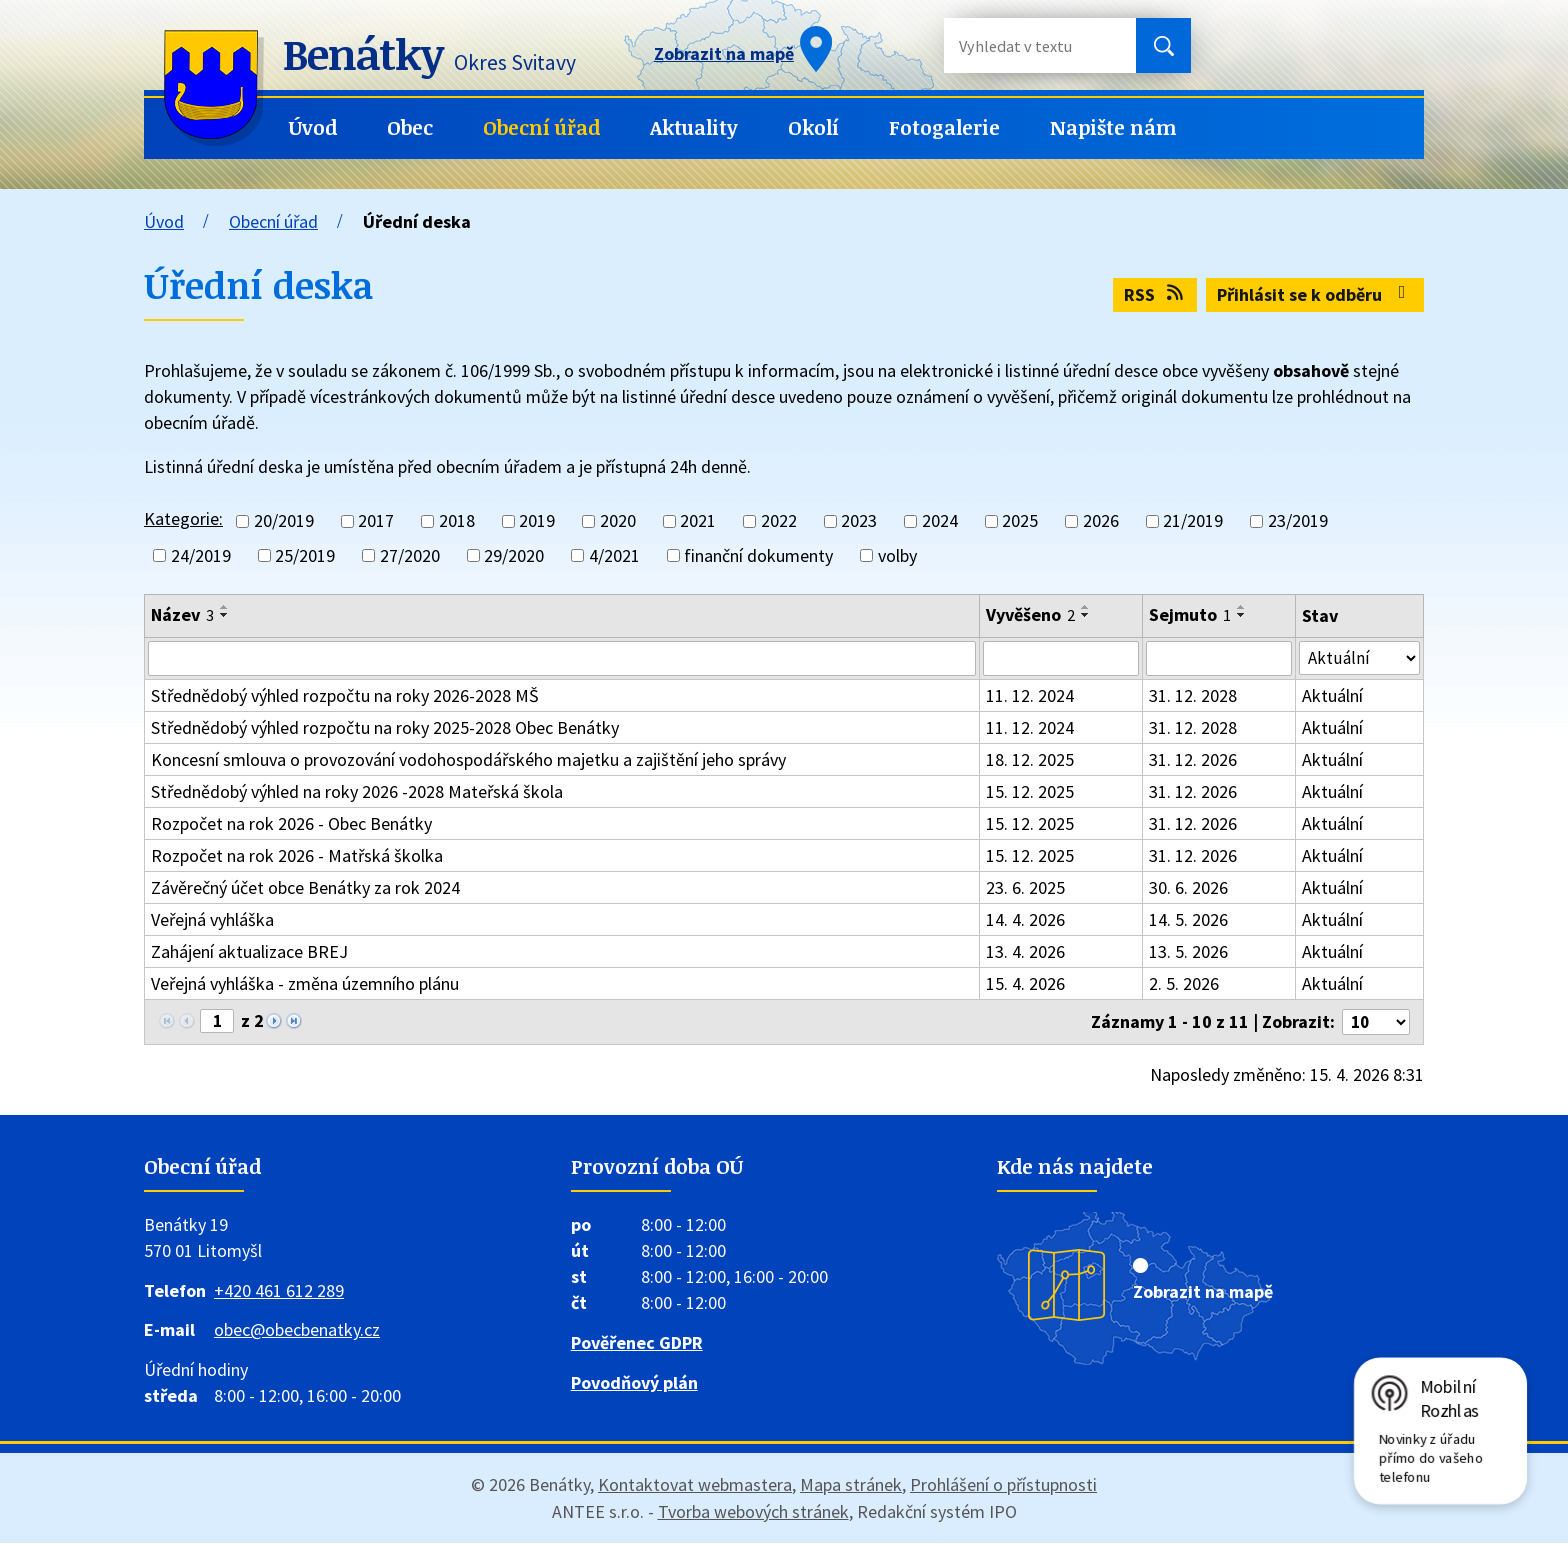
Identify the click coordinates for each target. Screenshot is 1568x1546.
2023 (859, 521)
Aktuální (1332, 698)
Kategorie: (183, 518)
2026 (1101, 521)
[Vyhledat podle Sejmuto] (1219, 660)
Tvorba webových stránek (753, 1514)
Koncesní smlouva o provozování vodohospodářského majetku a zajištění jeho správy (468, 762)
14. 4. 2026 (1025, 922)
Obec (410, 127)
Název (182, 614)
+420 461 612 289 (279, 1293)
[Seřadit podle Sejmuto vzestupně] (1242, 607)
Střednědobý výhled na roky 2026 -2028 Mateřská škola (357, 794)
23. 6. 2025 (1025, 890)
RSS (1155, 294)
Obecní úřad (541, 127)
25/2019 (305, 555)
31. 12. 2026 (1193, 762)
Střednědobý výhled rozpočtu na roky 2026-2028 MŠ (345, 698)
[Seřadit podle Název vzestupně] (225, 607)
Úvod (313, 127)
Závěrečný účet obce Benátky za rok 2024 (305, 890)
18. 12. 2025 (1030, 762)
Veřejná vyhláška (212, 922)
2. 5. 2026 (1184, 986)
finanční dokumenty (758, 555)
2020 (618, 521)
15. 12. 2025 (1030, 794)
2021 (698, 521)
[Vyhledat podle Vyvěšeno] (1060, 660)
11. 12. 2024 (1030, 698)
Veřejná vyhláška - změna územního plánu (305, 986)
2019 (537, 521)
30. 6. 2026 (1188, 890)
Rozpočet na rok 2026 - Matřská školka (297, 858)
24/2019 (201, 555)
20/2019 (284, 521)
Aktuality (694, 127)
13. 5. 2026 (1188, 954)
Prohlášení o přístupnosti (1003, 1487)
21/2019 (1193, 521)
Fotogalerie (944, 127)
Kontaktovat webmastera (695, 1487)
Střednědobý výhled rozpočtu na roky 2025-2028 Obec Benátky (385, 730)
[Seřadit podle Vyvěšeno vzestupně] (1086, 607)
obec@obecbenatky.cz (297, 1333)
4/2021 (614, 555)
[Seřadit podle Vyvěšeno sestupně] (1086, 615)
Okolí (813, 127)
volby (897, 555)
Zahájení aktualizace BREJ (249, 954)
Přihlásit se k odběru (1315, 294)
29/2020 (514, 555)
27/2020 (410, 555)
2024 (940, 521)
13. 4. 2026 (1025, 954)
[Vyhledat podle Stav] (1359, 659)
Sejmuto (1190, 614)
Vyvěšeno (1030, 614)
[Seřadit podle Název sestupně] (225, 615)
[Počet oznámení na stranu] (1373, 1025)
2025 (1020, 521)
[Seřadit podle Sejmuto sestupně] (1242, 615)
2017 (376, 521)
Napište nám (1113, 127)
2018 (457, 521)
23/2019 (1298, 521)
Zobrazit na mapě (1203, 1294)
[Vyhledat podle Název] (562, 660)
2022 (779, 521)
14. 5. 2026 (1188, 922)
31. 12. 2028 (1193, 698)
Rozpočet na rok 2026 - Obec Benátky (291, 826)
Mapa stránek (851, 1487)
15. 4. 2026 (1025, 986)
